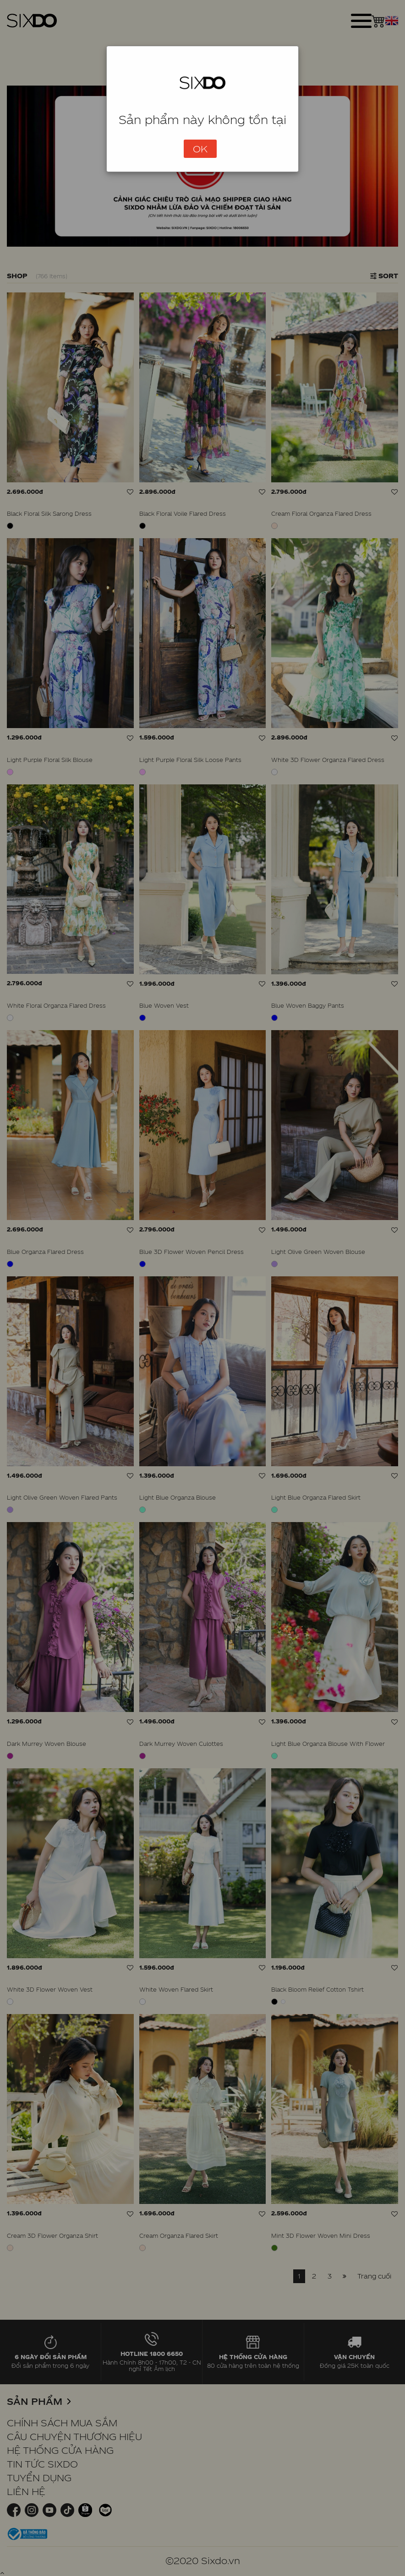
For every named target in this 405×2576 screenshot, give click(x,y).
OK (200, 148)
